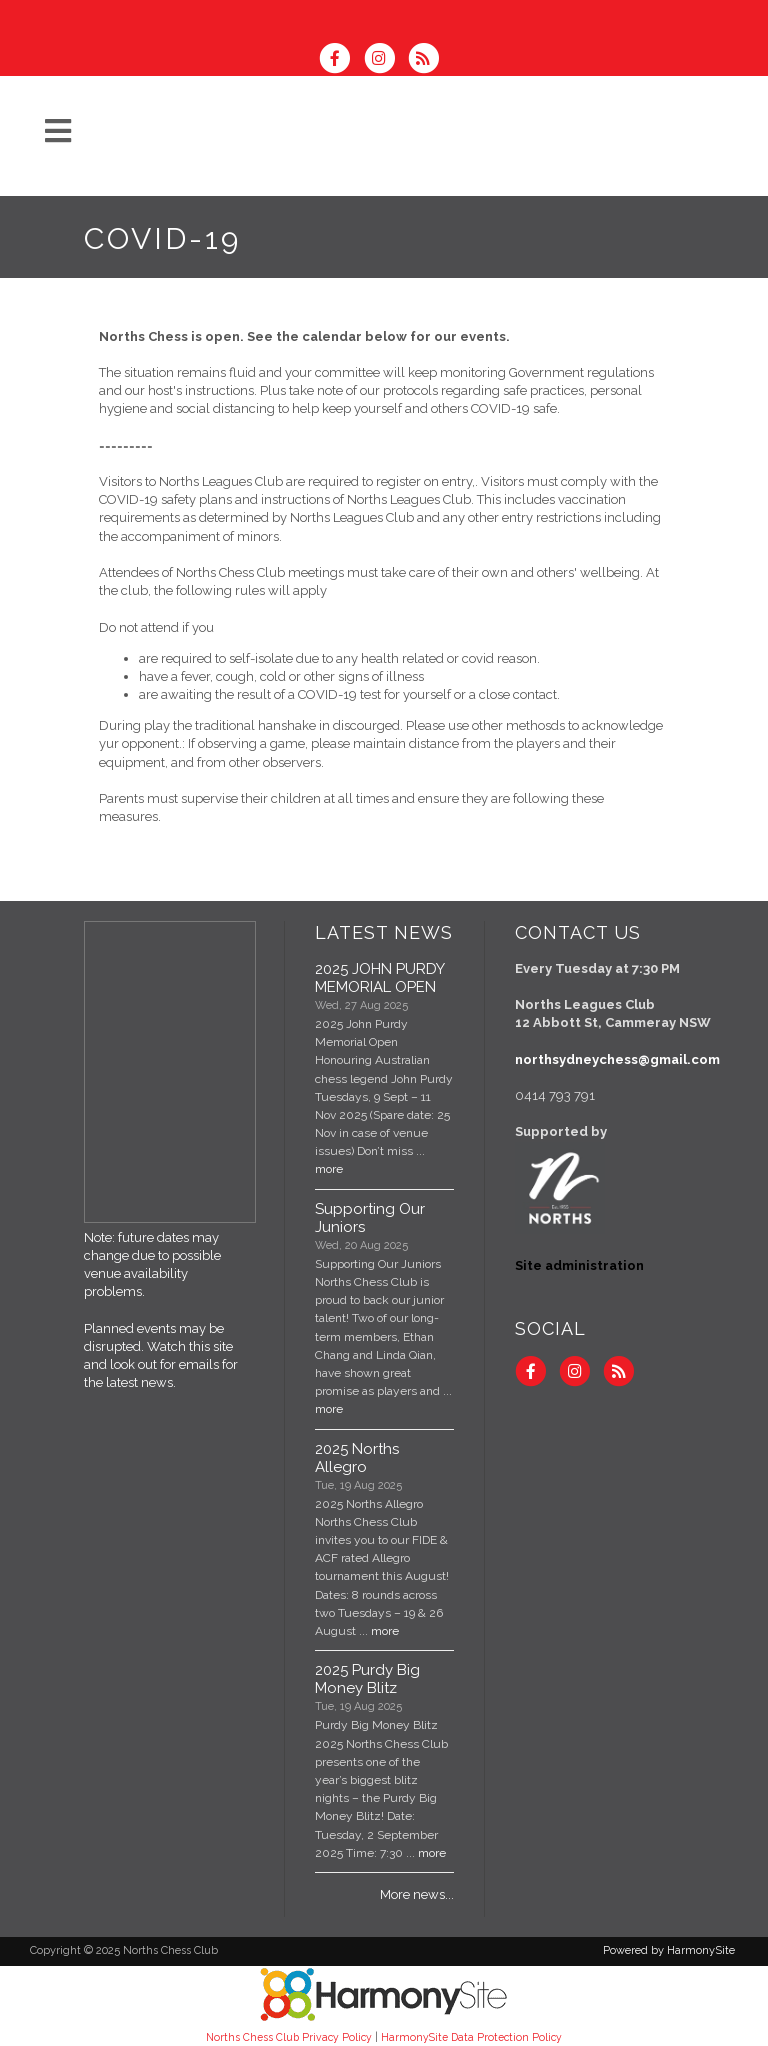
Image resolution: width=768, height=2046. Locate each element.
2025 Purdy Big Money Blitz (367, 1679)
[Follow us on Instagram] (385, 60)
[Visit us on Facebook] (341, 60)
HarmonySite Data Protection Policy (471, 2037)
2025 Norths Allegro (357, 1458)
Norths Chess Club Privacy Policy (289, 2037)
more (329, 1169)
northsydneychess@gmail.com (617, 1059)
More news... (417, 1894)
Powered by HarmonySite (669, 1950)
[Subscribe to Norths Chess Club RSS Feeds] (428, 60)
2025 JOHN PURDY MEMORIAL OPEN (379, 978)
